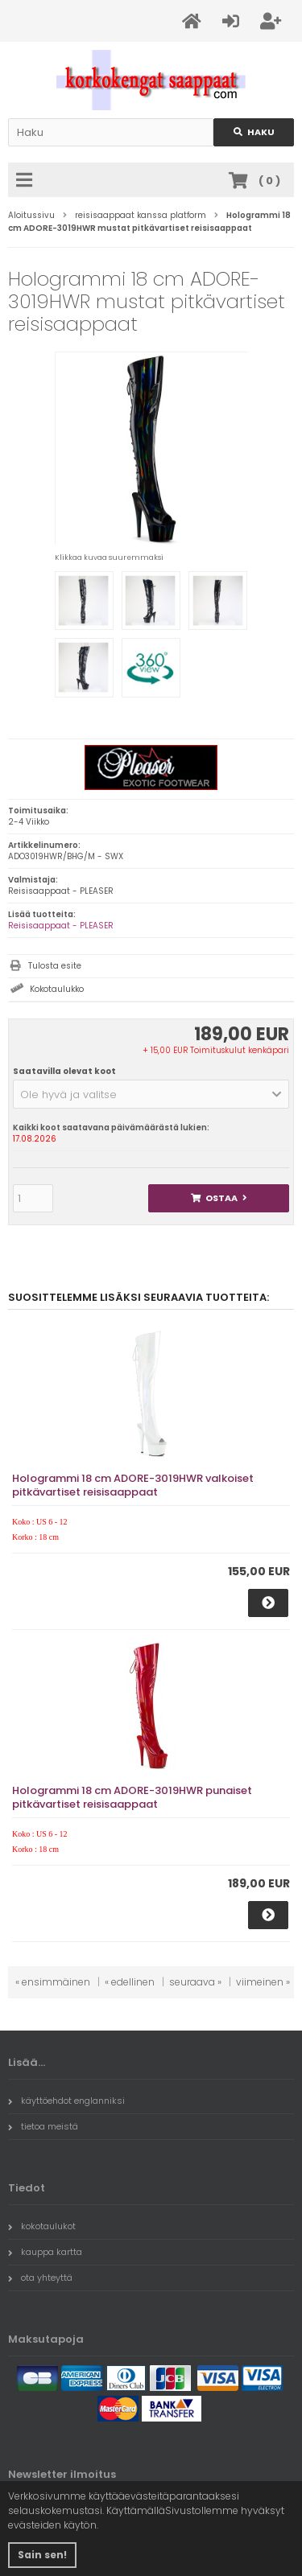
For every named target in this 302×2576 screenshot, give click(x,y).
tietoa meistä (43, 2126)
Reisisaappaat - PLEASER (61, 926)
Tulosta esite (54, 966)
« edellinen (130, 1982)
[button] (151, 1094)
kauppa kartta (45, 2251)
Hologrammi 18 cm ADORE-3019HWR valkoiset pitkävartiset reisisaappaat (133, 1485)
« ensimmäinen (52, 1982)
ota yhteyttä (40, 2277)
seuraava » (195, 1982)
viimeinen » (263, 1982)
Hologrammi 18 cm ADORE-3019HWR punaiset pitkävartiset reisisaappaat (132, 1797)
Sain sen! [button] (42, 2555)
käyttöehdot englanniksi (66, 2100)
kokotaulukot (42, 2226)
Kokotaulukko (57, 989)
